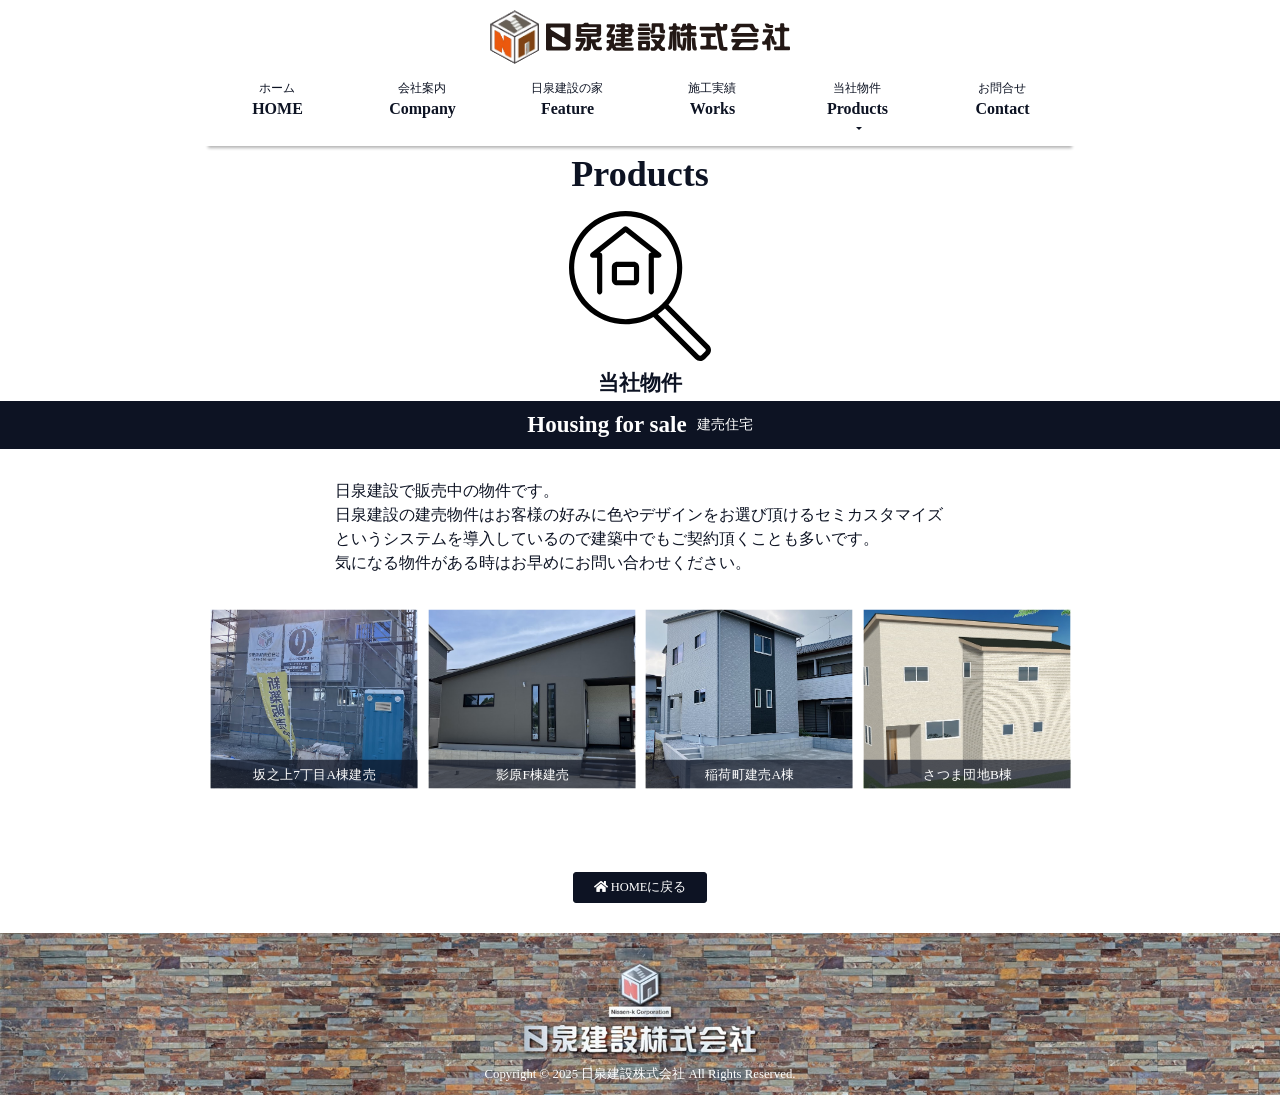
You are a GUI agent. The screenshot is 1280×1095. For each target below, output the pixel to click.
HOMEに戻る (640, 887)
